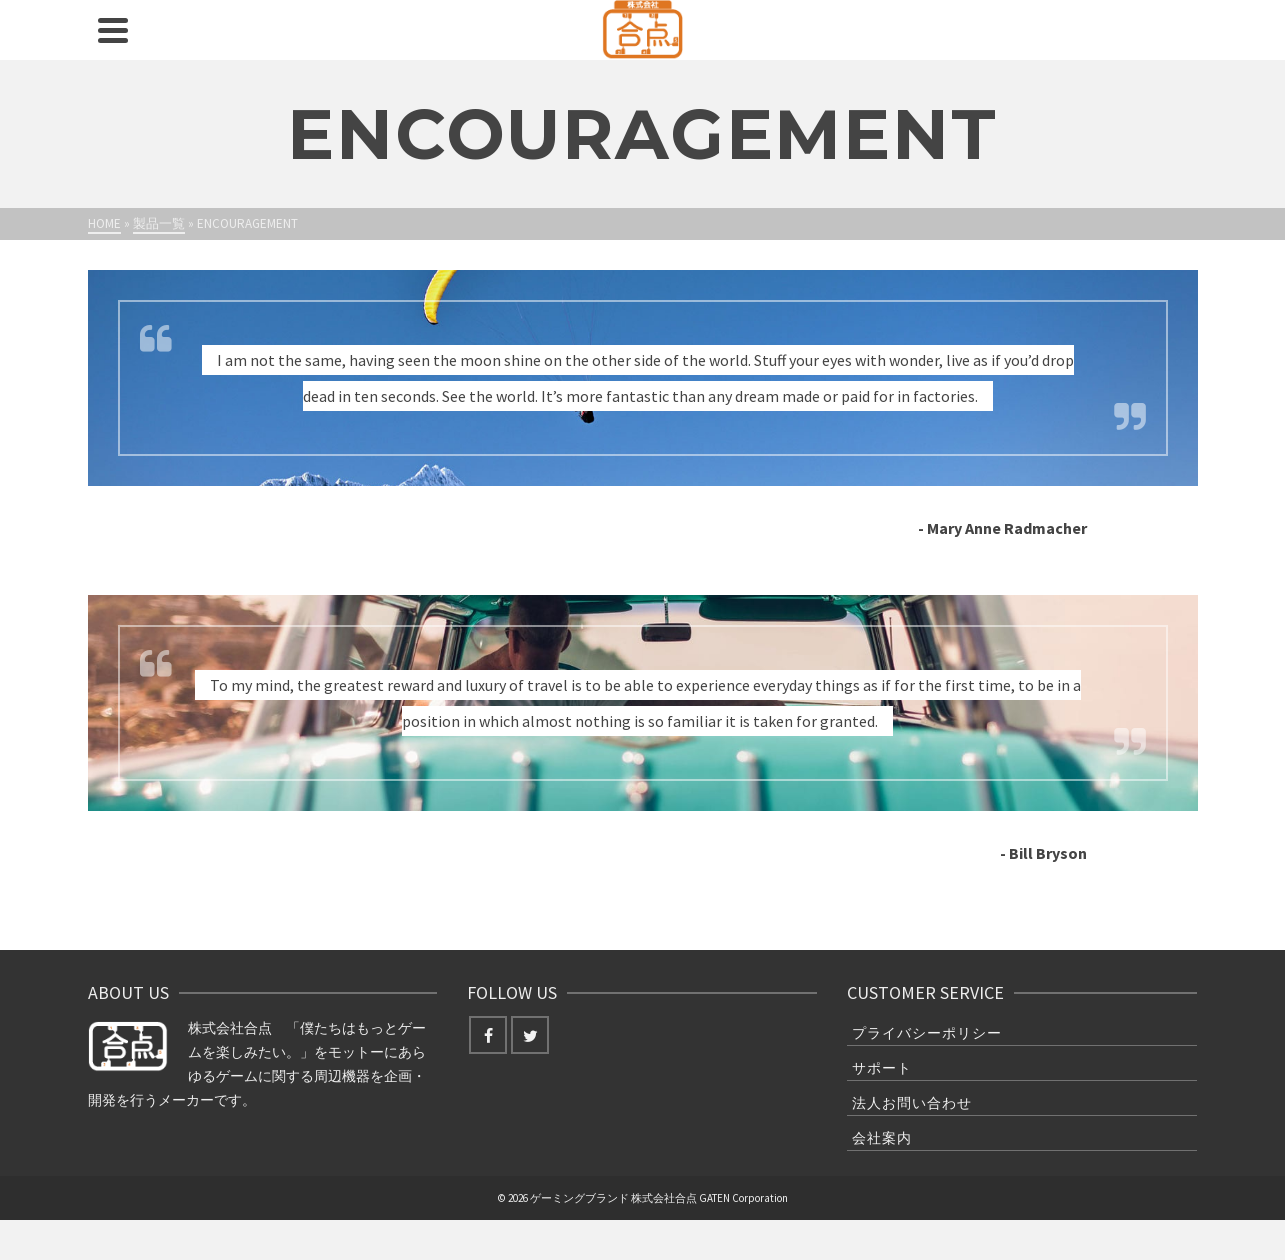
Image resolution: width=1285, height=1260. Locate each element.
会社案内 (882, 1138)
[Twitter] (530, 1035)
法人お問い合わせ (912, 1103)
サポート (882, 1068)
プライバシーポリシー (927, 1033)
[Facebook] (488, 1035)
